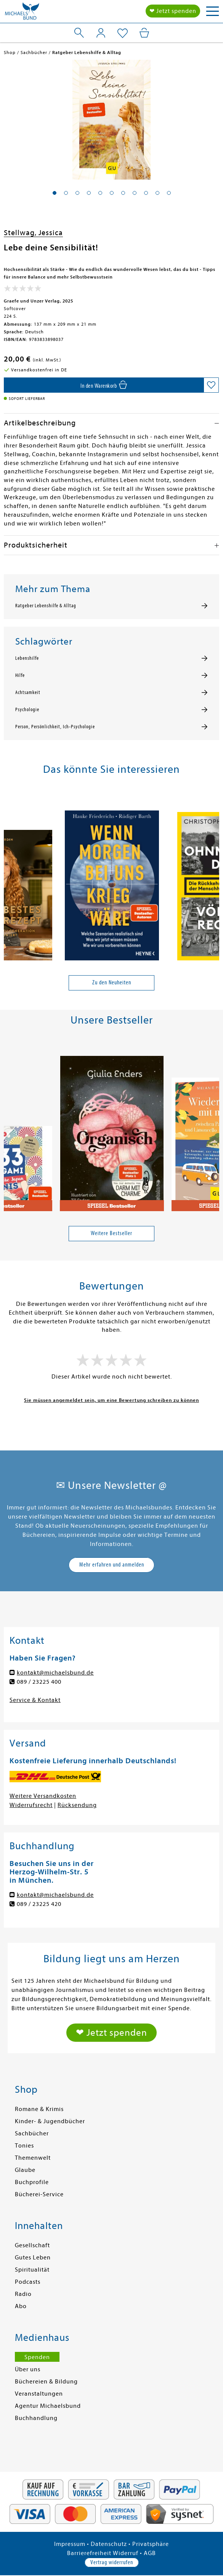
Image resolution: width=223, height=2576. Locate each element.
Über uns (27, 2369)
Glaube (25, 2170)
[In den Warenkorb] (104, 385)
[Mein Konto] (100, 32)
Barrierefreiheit (89, 2553)
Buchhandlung (36, 2418)
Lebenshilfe (27, 658)
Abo (21, 2306)
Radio (23, 2294)
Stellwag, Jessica (33, 232)
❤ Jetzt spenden (172, 11)
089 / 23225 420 (39, 1904)
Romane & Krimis (39, 2109)
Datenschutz (109, 2544)
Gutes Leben (33, 2257)
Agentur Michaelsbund (48, 2405)
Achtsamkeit (27, 692)
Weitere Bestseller (111, 1233)
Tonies (24, 2145)
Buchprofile (32, 2182)
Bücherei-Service (39, 2194)
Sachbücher (32, 2133)
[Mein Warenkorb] (144, 32)
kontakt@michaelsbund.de (55, 1672)
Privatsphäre (150, 2544)
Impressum (69, 2544)
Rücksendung (77, 1805)
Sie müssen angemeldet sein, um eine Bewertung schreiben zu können (111, 1400)
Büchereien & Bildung (46, 2381)
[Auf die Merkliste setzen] (211, 385)
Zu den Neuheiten (111, 982)
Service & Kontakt (35, 1700)
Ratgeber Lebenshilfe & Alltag (45, 606)
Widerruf (125, 2553)
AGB (150, 2553)
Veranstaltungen (39, 2393)
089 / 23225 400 (39, 1681)
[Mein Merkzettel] (122, 33)
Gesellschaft (32, 2245)
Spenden (37, 2357)
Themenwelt (33, 2157)
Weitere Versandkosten (43, 1796)
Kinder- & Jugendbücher (50, 2121)
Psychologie (27, 710)
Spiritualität (32, 2269)
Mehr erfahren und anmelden (112, 1564)
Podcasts (27, 2281)
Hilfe (20, 675)
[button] (54, 193)
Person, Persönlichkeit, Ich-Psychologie (55, 727)
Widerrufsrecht (31, 1805)
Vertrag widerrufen (111, 2562)
